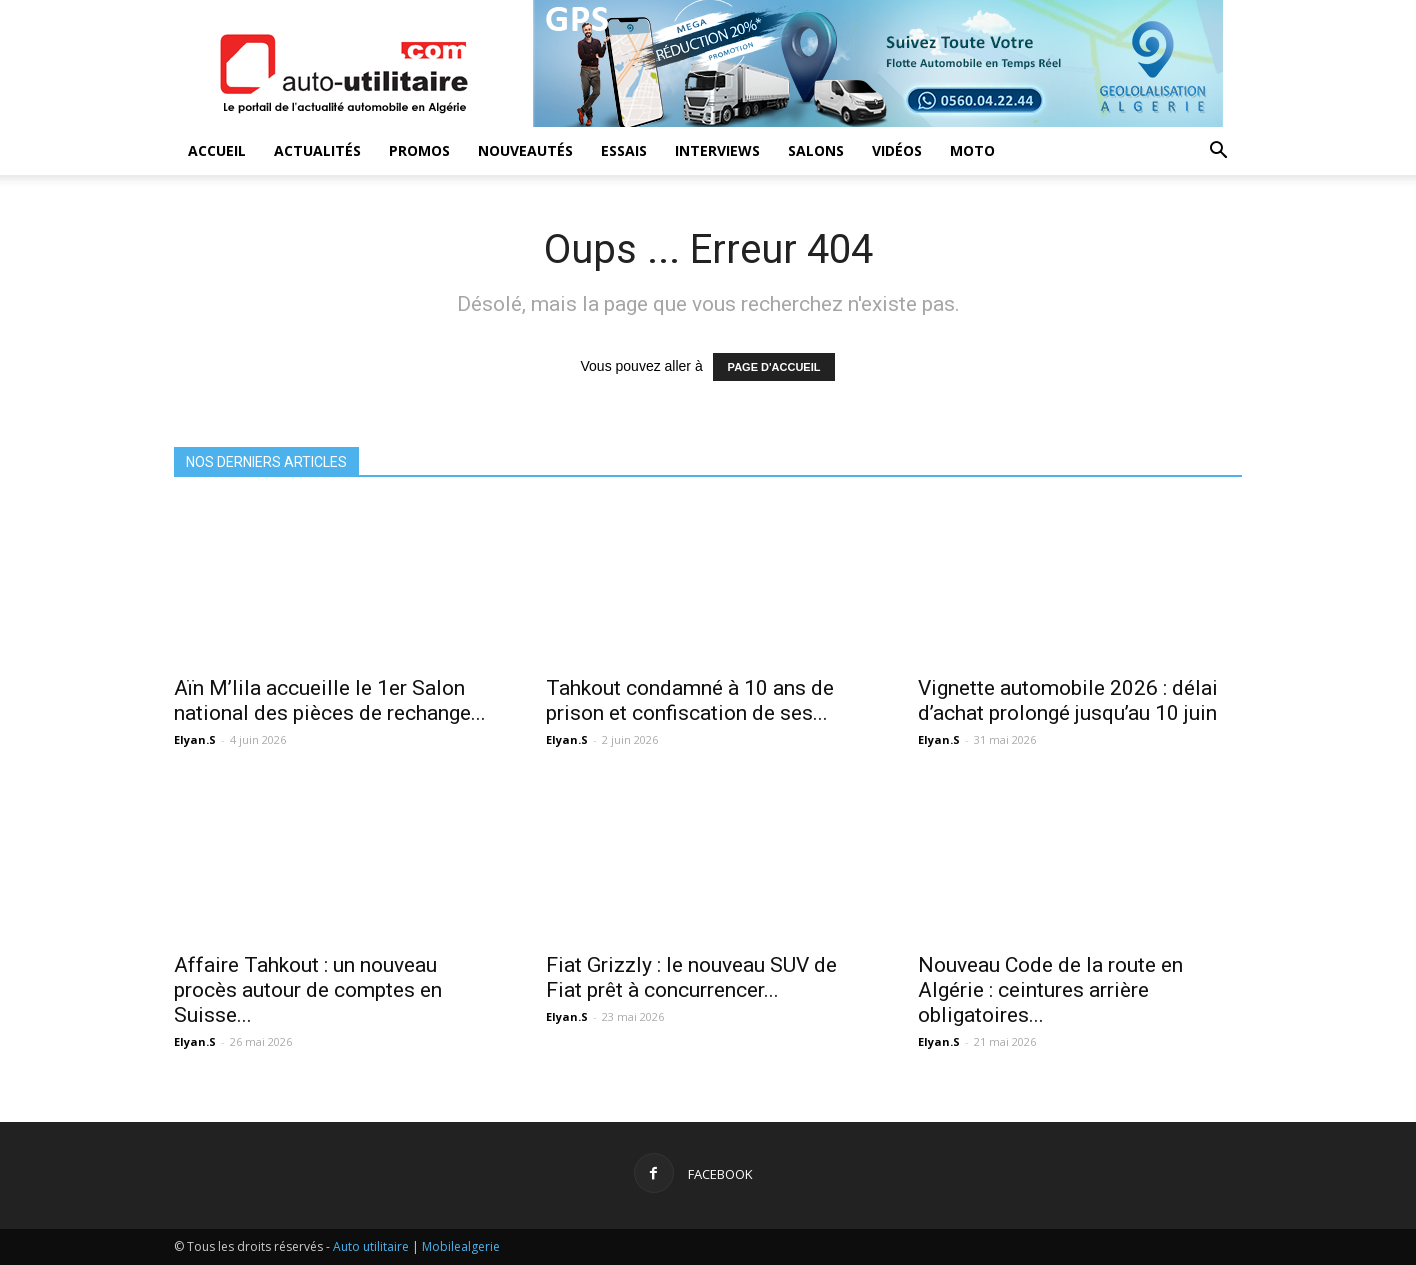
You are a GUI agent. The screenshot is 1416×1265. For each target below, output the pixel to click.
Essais (624, 150)
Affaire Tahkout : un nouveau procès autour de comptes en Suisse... (308, 990)
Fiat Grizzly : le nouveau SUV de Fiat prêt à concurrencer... (691, 977)
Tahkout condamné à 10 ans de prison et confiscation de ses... (690, 700)
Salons (816, 150)
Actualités (317, 150)
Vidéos (897, 150)
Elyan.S (195, 739)
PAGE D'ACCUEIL (774, 367)
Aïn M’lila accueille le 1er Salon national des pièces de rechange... (330, 700)
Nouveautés (525, 150)
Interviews (717, 150)
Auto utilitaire (371, 1246)
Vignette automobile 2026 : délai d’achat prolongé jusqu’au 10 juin (1068, 700)
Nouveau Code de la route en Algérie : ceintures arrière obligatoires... (1050, 990)
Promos (419, 150)
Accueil (217, 150)
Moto (972, 150)
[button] (1218, 152)
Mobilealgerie (461, 1246)
